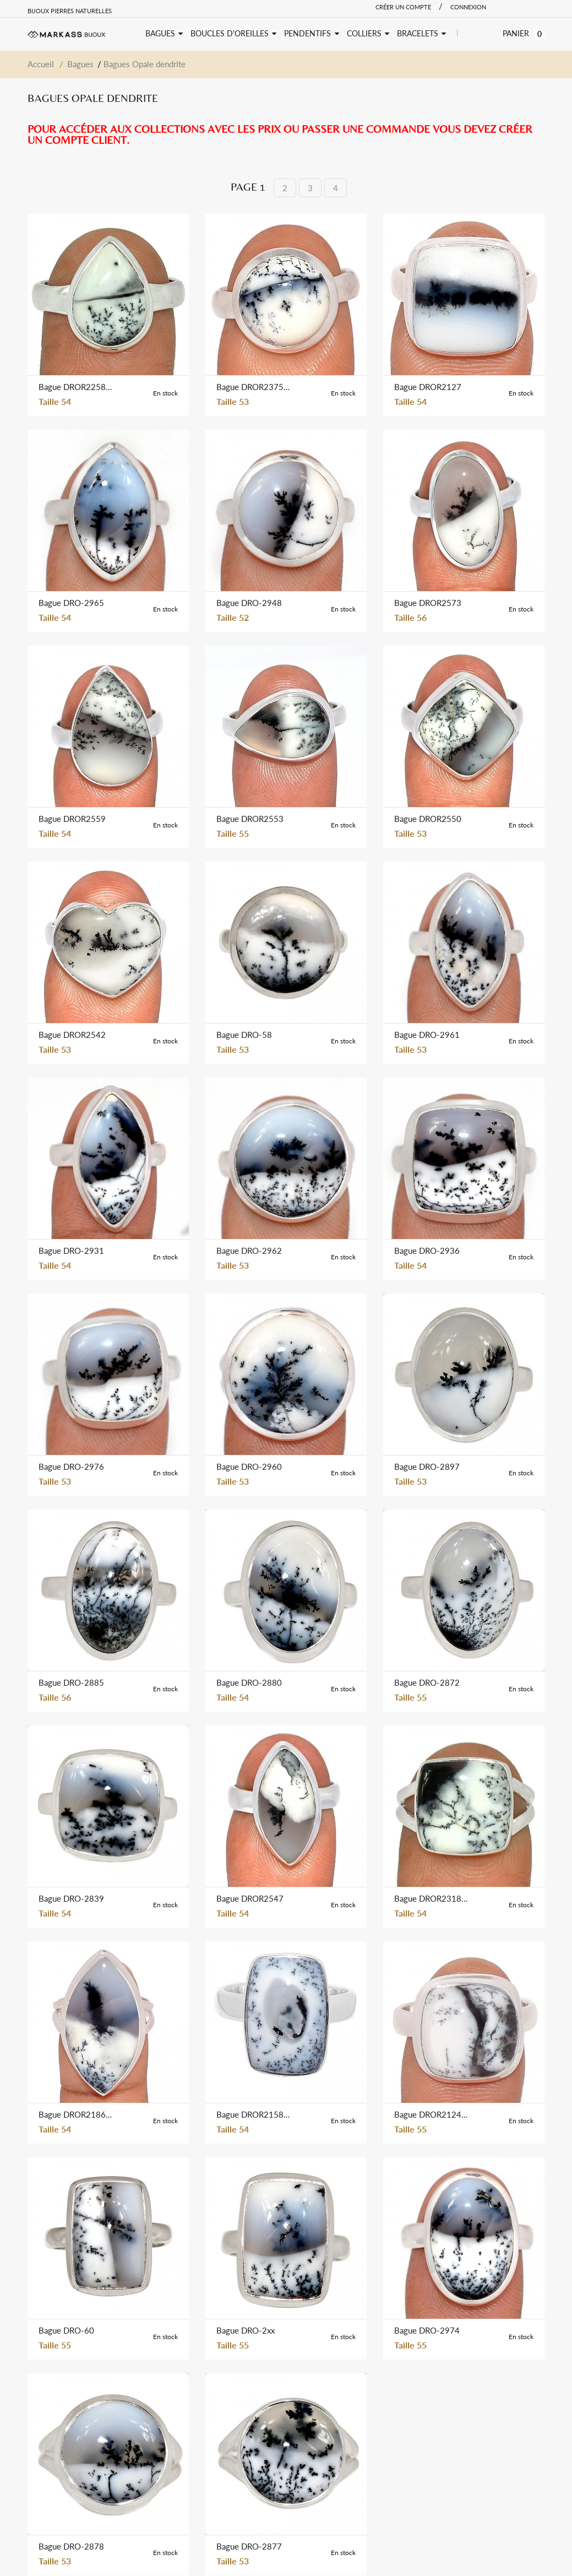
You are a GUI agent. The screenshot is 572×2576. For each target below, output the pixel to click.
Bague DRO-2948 (249, 603)
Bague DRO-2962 (249, 1250)
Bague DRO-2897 (427, 1466)
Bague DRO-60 (66, 2330)
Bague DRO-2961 (427, 1035)
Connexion (468, 6)
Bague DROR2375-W (253, 387)
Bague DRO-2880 (249, 1682)
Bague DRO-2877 (249, 2546)
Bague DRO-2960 (249, 1466)
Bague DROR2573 (427, 603)
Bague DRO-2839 (71, 1898)
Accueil (41, 64)
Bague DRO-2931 (71, 1250)
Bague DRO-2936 (427, 1250)
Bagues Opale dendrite (144, 64)
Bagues (80, 64)
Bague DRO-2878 (71, 2546)
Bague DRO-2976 (71, 1466)
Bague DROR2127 (427, 387)
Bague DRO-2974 (427, 2330)
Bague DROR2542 (72, 1035)
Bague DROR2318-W (431, 1898)
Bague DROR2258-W (76, 387)
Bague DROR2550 (427, 819)
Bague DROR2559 (72, 819)
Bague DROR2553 (250, 819)
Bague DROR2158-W (253, 2114)
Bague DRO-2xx (245, 2330)
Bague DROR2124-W (431, 2114)
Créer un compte (403, 6)
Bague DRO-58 (244, 1035)
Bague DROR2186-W (76, 2114)
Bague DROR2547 (250, 1898)
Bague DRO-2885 (71, 1682)
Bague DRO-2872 (427, 1682)
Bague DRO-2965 (71, 603)
